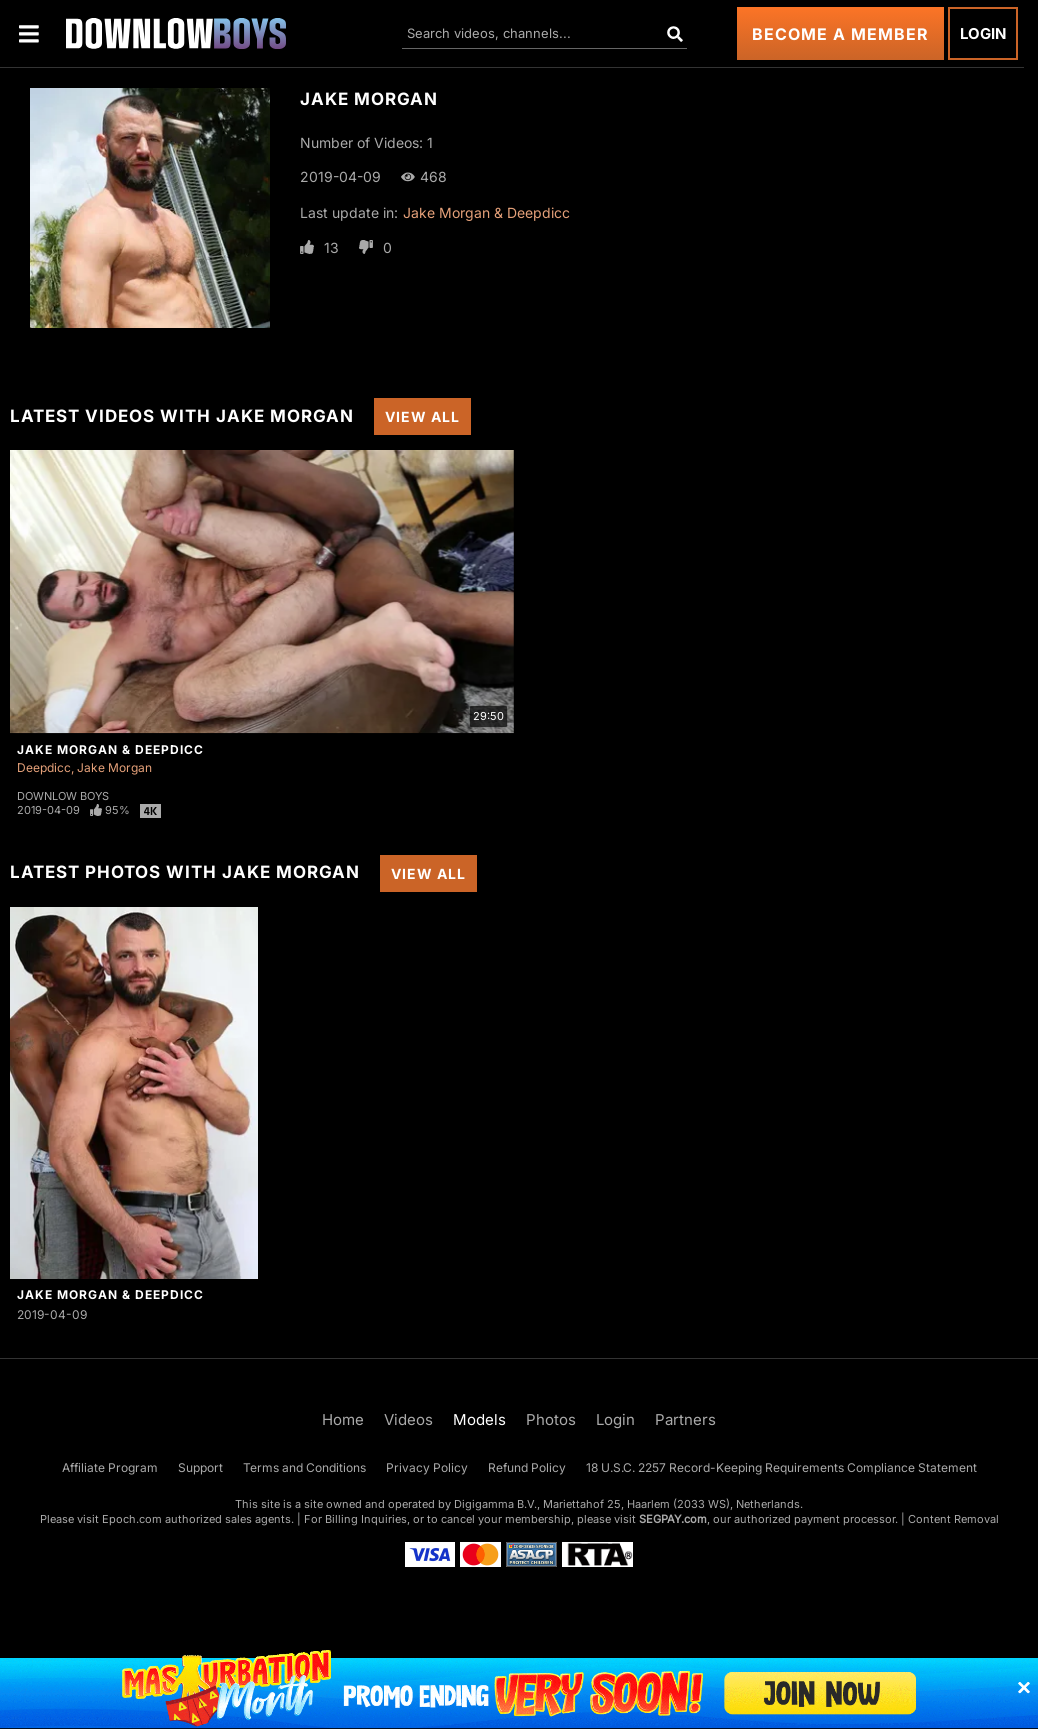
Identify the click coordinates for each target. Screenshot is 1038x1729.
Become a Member (840, 34)
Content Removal (953, 1519)
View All (422, 416)
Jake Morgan (114, 767)
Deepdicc (44, 767)
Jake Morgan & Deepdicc (486, 212)
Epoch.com (132, 1519)
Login (983, 33)
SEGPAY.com (673, 1519)
